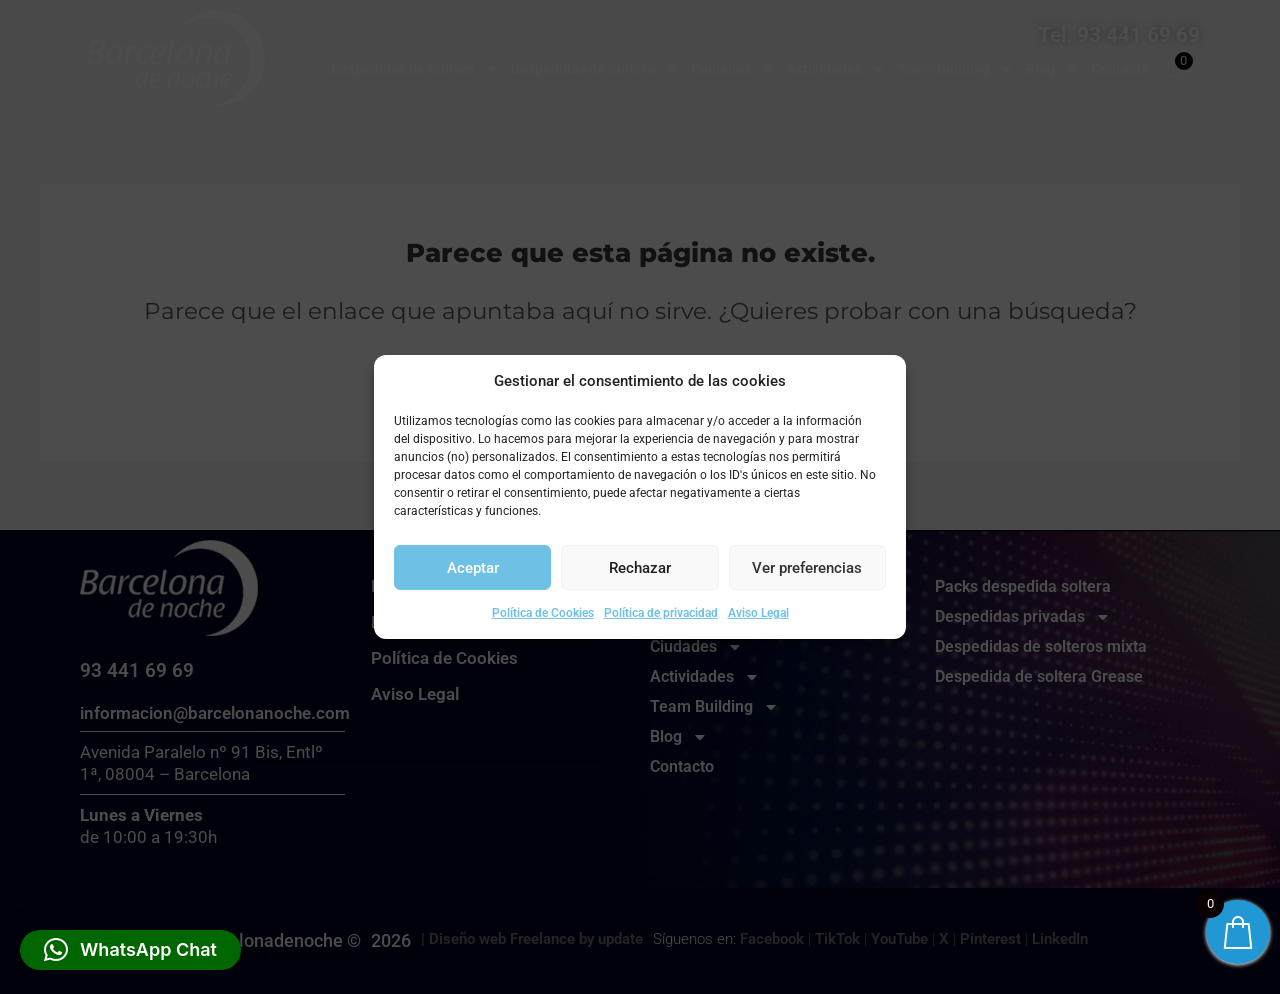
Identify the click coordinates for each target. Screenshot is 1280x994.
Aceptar (473, 568)
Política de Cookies (543, 613)
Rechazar (640, 568)
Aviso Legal (758, 613)
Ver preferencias (807, 568)
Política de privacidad (661, 613)
